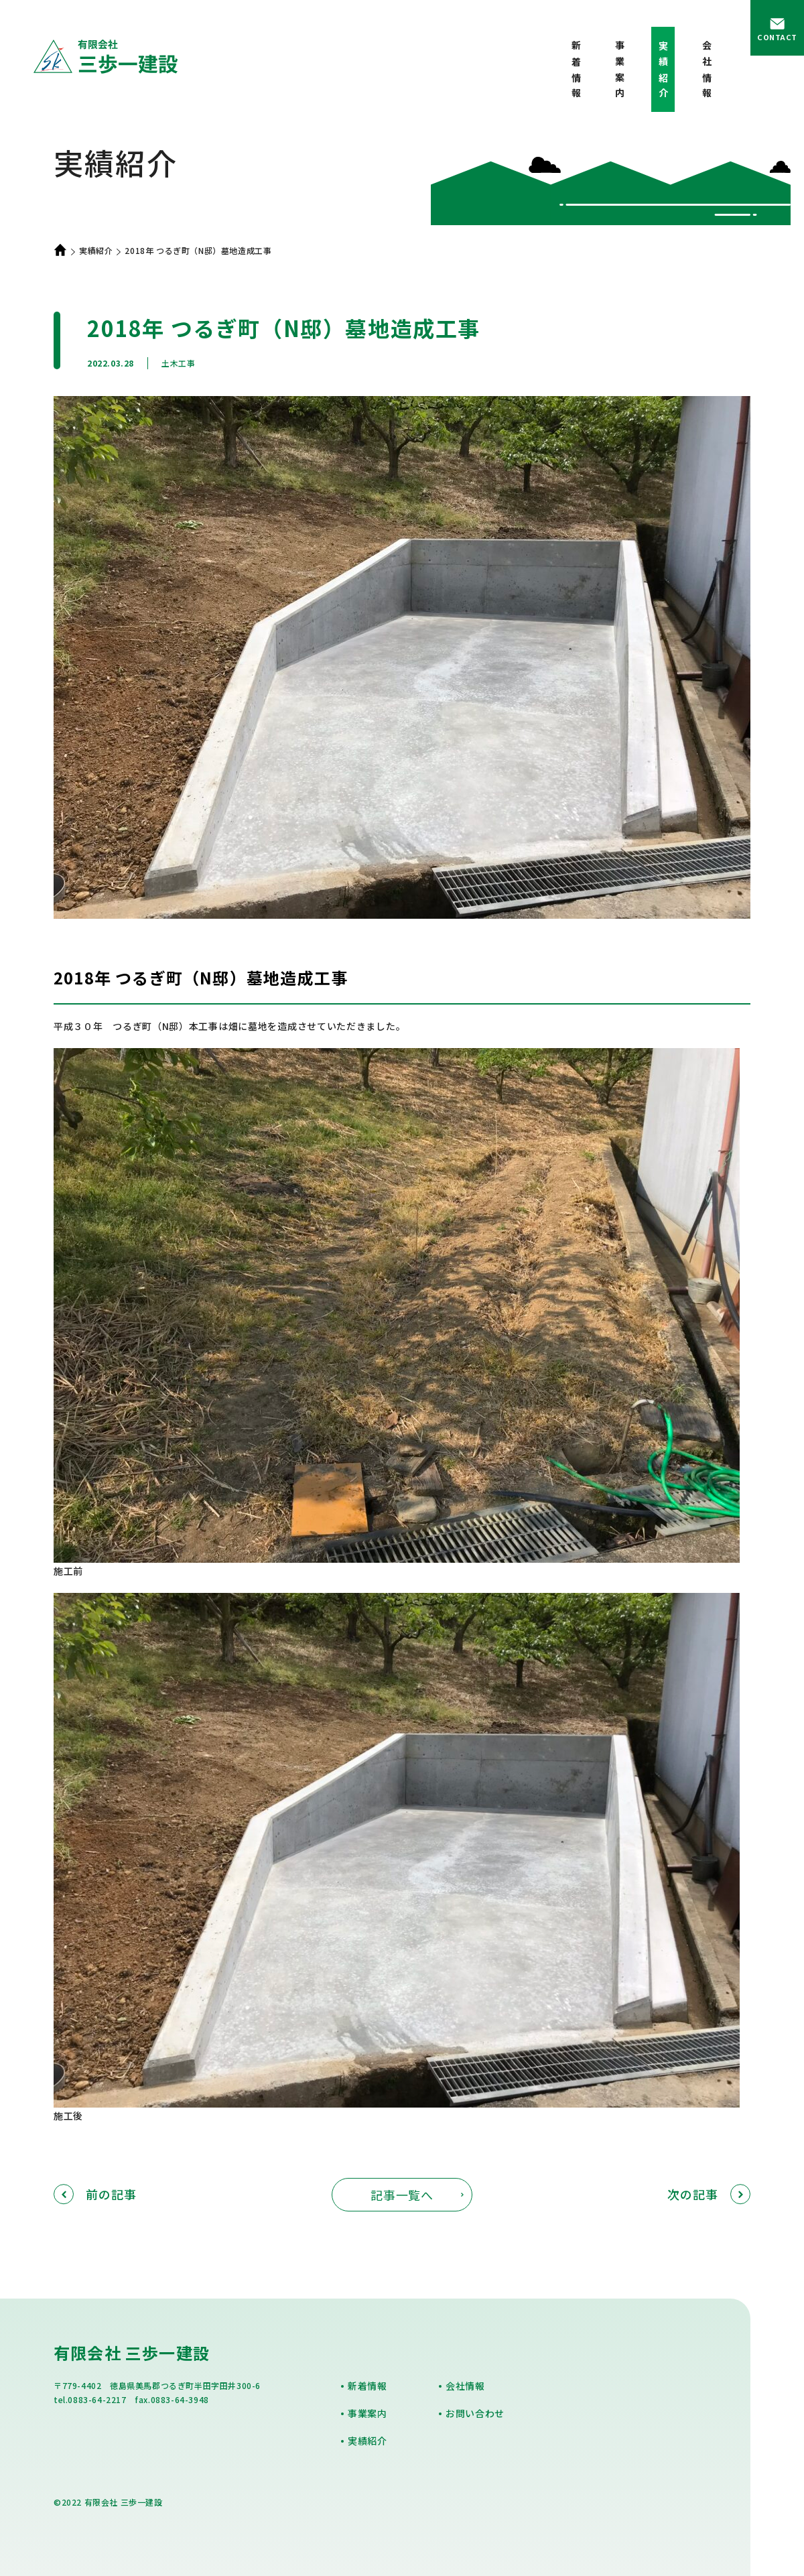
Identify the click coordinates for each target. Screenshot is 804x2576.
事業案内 (619, 72)
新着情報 (576, 72)
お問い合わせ (475, 2413)
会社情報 (707, 72)
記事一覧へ (402, 2194)
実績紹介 (96, 250)
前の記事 (95, 2194)
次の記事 (708, 2194)
